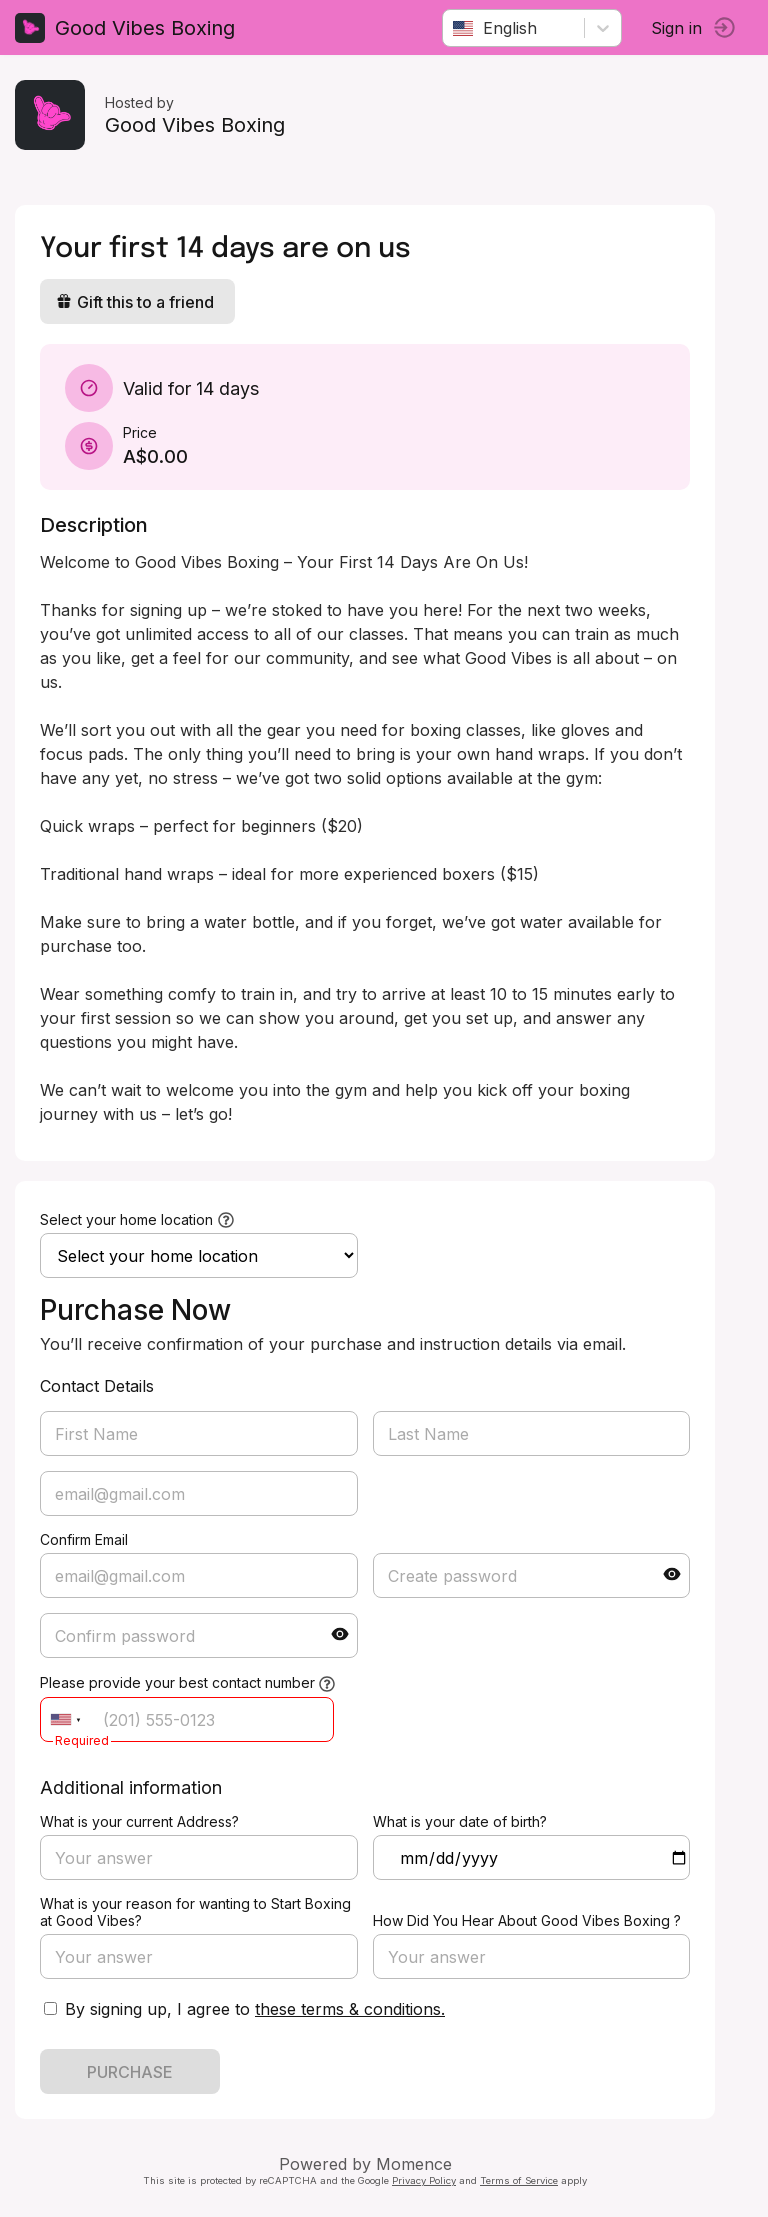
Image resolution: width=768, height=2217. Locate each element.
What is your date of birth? (460, 1821)
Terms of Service (519, 2180)
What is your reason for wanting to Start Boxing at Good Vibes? (195, 1912)
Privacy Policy (424, 2180)
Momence (414, 2164)
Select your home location (126, 1219)
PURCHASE (130, 2072)
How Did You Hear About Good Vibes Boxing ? (527, 1920)
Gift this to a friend (135, 302)
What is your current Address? (139, 1821)
